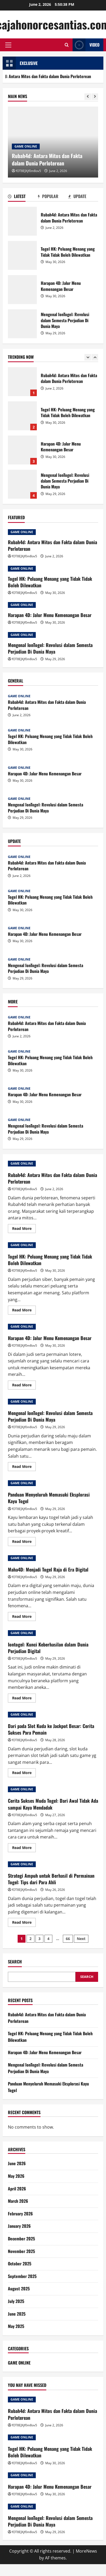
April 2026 (17, 2188)
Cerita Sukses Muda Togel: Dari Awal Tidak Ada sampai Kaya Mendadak (53, 1804)
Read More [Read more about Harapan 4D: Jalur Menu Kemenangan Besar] (24, 1386)
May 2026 (16, 2176)
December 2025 (21, 2238)
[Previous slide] (87, 96)
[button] (8, 44)
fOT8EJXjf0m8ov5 (28, 171)
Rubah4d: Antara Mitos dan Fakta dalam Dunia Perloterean (22, 221)
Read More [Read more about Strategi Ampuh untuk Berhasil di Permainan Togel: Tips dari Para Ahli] (24, 1923)
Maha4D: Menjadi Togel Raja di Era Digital (48, 1569)
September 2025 (22, 2276)
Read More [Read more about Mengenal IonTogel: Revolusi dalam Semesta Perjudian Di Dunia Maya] (24, 1467)
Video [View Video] (86, 44)
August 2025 (19, 2288)
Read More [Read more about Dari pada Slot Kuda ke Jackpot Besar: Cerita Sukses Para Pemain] (24, 1773)
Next (81, 1938)
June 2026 (17, 2163)
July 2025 (16, 2301)
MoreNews (86, 2551)
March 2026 (18, 2201)
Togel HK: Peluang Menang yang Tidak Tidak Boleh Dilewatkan (22, 255)
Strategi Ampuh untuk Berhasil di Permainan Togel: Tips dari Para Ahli (51, 1879)
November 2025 (21, 2251)
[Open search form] (67, 45)
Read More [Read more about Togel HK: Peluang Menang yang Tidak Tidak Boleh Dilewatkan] (24, 1311)
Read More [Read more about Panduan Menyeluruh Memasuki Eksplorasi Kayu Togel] (24, 1542)
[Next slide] (95, 96)
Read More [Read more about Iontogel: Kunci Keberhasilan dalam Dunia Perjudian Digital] (24, 1699)
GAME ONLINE (25, 146)
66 (68, 1938)
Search (15, 1962)
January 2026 (19, 2226)
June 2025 (17, 2314)
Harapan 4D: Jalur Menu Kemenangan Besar (22, 289)
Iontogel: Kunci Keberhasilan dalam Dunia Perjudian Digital (48, 1647)
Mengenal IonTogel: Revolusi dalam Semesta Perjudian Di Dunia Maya (22, 323)
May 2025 (16, 2326)
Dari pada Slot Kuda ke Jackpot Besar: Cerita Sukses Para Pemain (51, 1729)
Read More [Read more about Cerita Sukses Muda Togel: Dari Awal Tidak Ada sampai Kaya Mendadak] (24, 1848)
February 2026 (20, 2213)
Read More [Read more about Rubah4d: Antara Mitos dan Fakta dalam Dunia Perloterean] (24, 1229)
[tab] (23, 197)
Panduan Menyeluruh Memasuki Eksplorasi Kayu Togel (49, 1497)
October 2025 (19, 2263)
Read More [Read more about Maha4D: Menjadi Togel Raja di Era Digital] (24, 1617)
